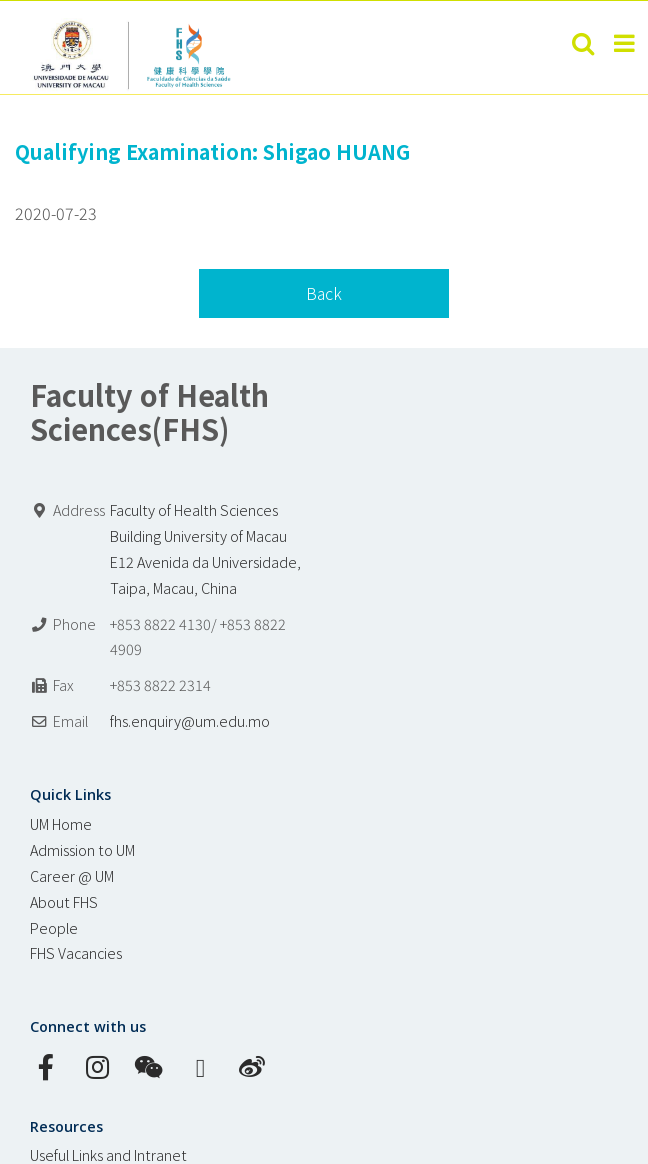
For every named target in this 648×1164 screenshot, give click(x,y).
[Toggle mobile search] (583, 43)
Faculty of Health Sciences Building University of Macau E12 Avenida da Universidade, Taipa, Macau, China (205, 548)
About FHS (64, 901)
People (54, 927)
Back (324, 293)
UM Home (61, 823)
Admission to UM (82, 849)
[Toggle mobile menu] (626, 43)
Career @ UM (72, 875)
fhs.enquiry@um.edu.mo (190, 720)
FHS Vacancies (76, 952)
